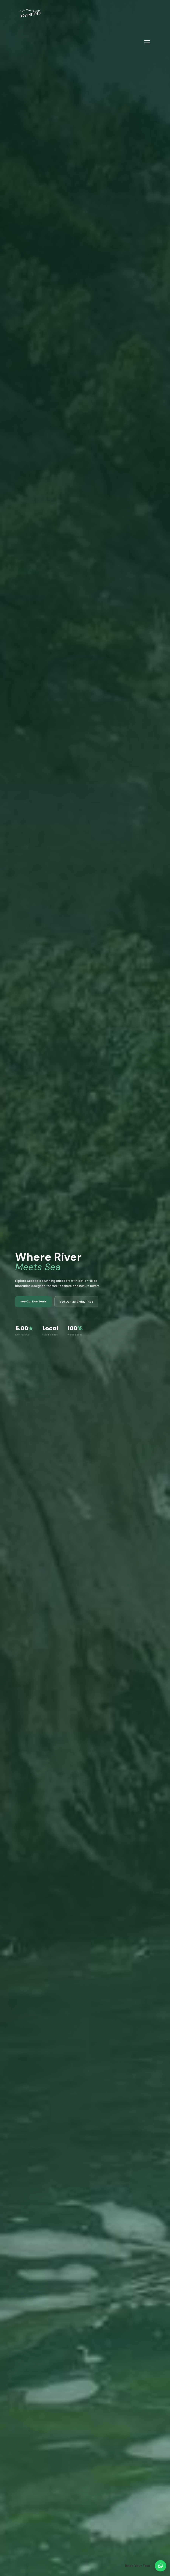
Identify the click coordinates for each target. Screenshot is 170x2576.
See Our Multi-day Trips (82, 1302)
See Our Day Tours (35, 1301)
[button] (160, 2565)
